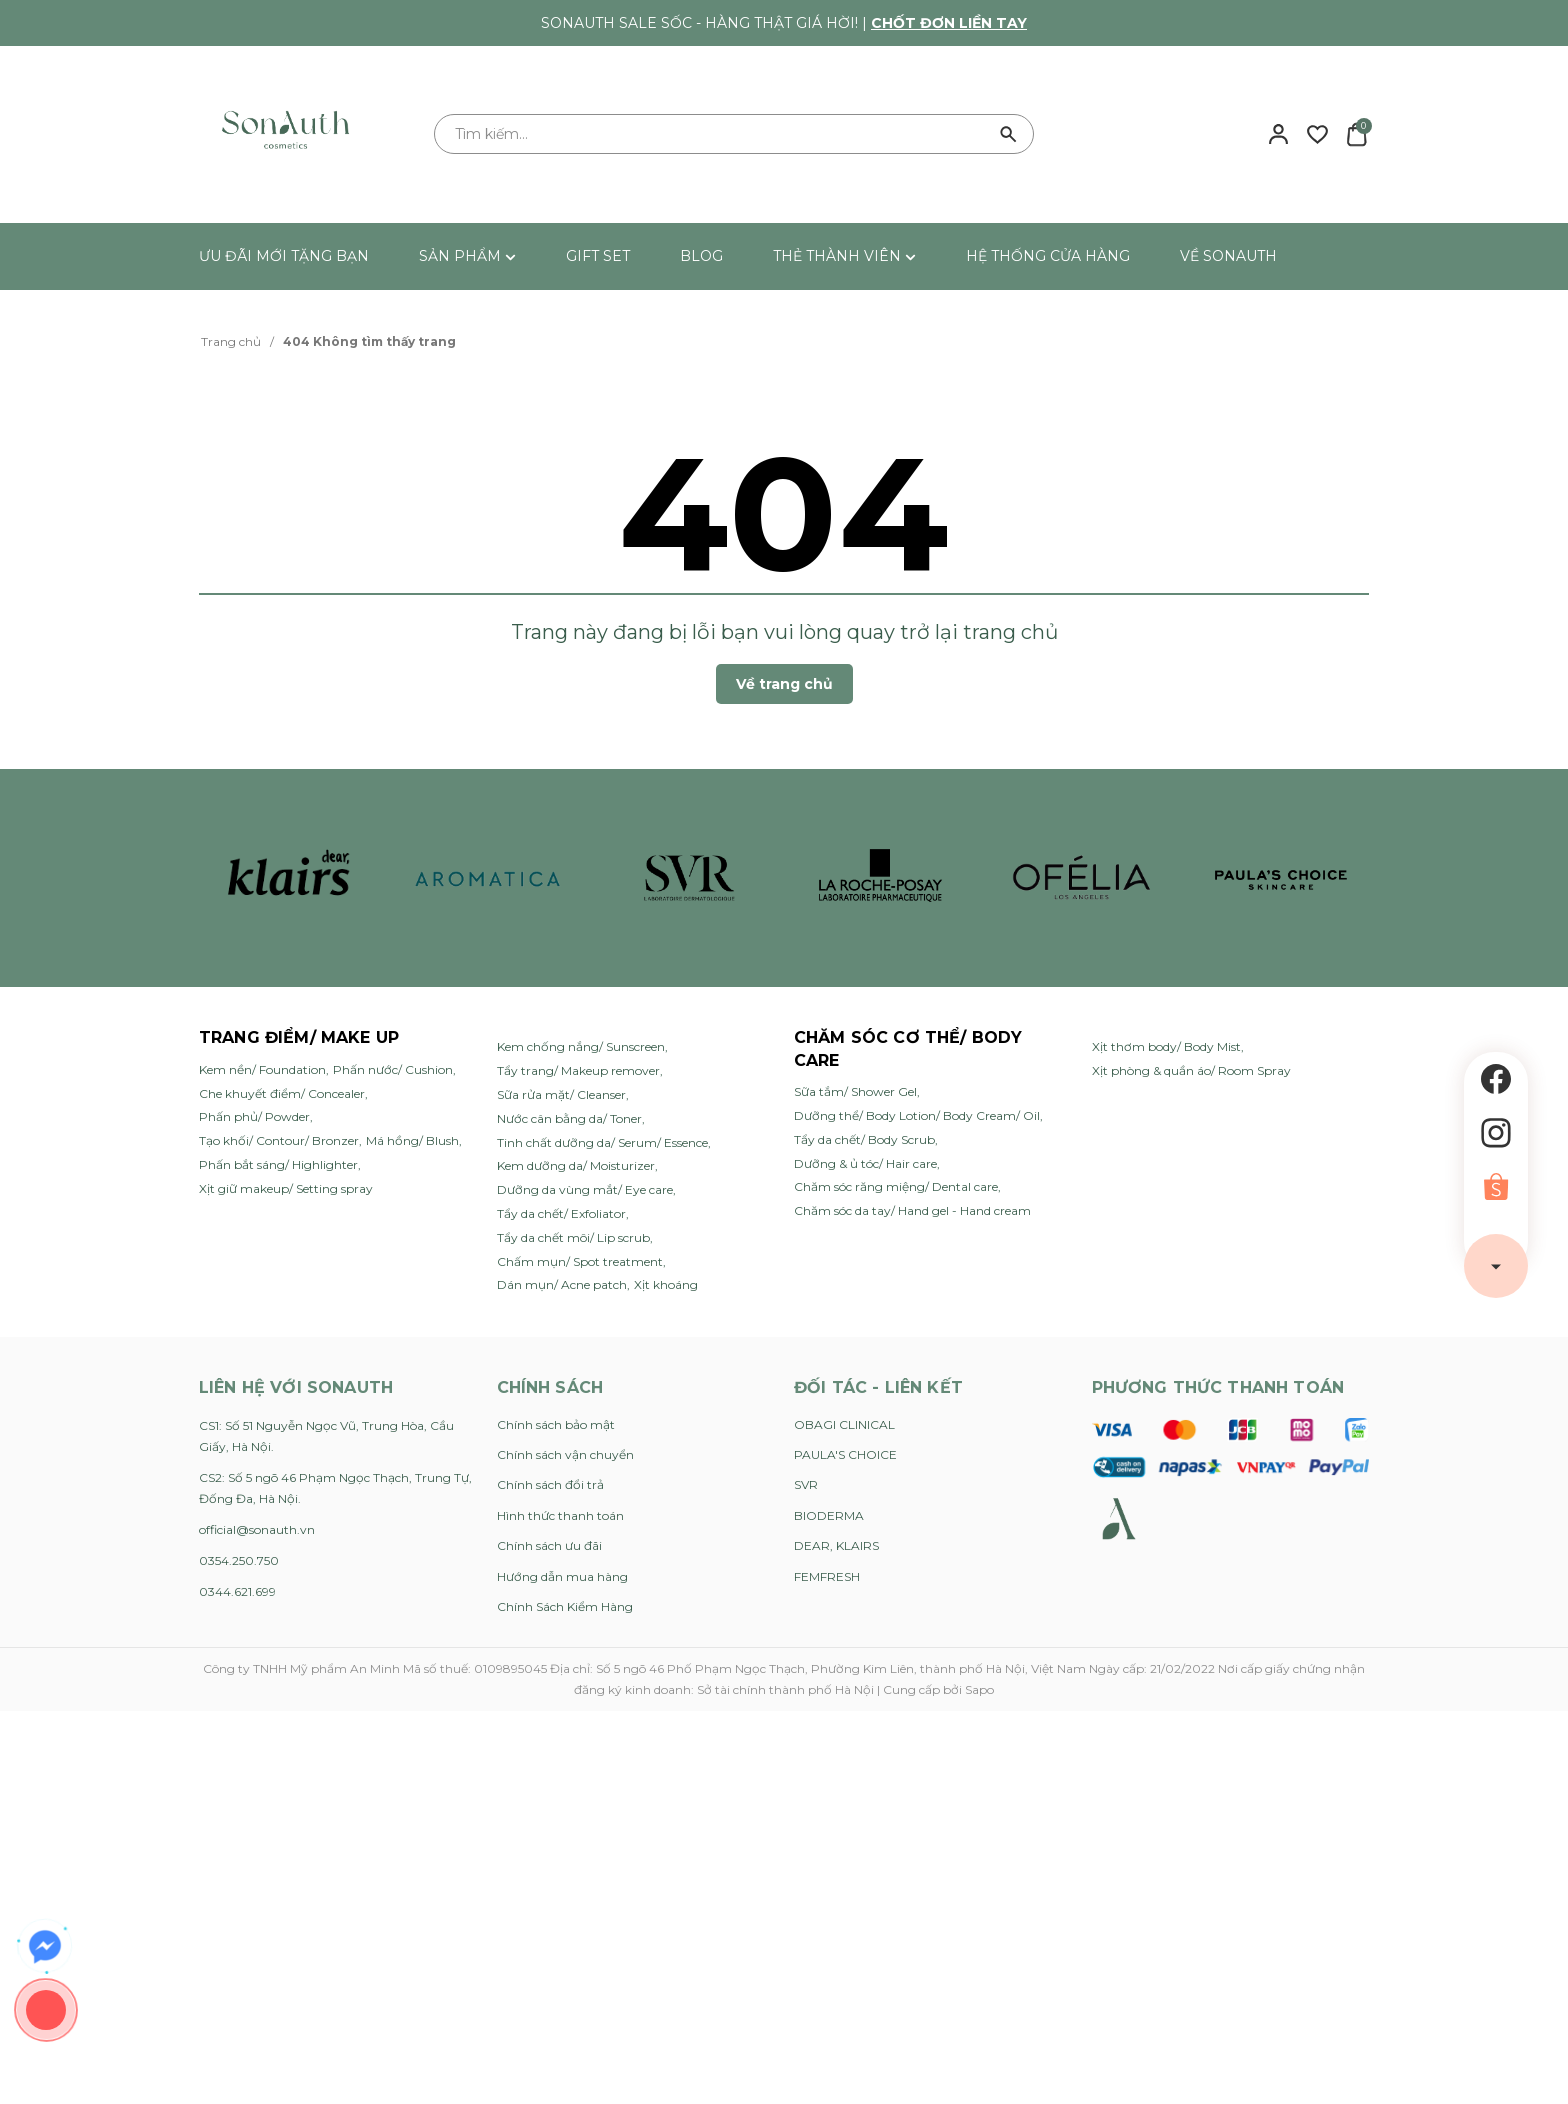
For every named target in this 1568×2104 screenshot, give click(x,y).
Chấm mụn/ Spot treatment (580, 1261)
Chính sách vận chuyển (565, 1454)
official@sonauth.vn (257, 1529)
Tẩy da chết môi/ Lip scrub (573, 1237)
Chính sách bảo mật (556, 1424)
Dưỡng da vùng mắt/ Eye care (585, 1189)
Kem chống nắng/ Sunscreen (581, 1046)
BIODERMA (829, 1515)
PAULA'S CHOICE (845, 1454)
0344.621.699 (237, 1591)
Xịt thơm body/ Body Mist (1166, 1046)
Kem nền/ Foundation (262, 1069)
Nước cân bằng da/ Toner (569, 1118)
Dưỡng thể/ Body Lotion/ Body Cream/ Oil (917, 1115)
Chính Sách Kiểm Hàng (565, 1606)
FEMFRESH (827, 1576)
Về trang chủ (784, 684)
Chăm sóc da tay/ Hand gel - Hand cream (912, 1210)
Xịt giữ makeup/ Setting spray (286, 1188)
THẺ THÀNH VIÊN (844, 256)
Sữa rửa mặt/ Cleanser (561, 1094)
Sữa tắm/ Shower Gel (855, 1091)
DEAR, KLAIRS (836, 1545)
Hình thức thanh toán (560, 1515)
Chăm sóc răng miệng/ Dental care (896, 1186)
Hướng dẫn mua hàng (562, 1576)
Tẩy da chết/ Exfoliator (561, 1213)
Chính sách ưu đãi (549, 1545)
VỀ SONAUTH (1228, 256)
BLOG (701, 256)
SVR (806, 1484)
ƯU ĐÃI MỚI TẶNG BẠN (284, 256)
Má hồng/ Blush (412, 1140)
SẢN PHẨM (467, 256)
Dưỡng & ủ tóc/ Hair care (865, 1163)
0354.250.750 (239, 1560)
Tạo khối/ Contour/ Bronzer (279, 1140)
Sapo (979, 1689)
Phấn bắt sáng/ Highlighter (278, 1164)
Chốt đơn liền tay (949, 23)
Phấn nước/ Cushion (393, 1069)
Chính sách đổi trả (550, 1484)
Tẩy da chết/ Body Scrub (864, 1139)
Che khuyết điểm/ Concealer (282, 1093)
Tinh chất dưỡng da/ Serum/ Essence (602, 1142)
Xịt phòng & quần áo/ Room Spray (1191, 1070)
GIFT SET (598, 256)
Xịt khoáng (666, 1284)
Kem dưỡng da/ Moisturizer (576, 1165)
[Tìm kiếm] (1009, 134)
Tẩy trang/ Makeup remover (578, 1070)
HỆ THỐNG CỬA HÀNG (1048, 256)
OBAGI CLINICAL (844, 1424)
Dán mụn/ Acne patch (562, 1284)
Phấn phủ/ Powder (254, 1116)
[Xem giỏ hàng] (1356, 133)
